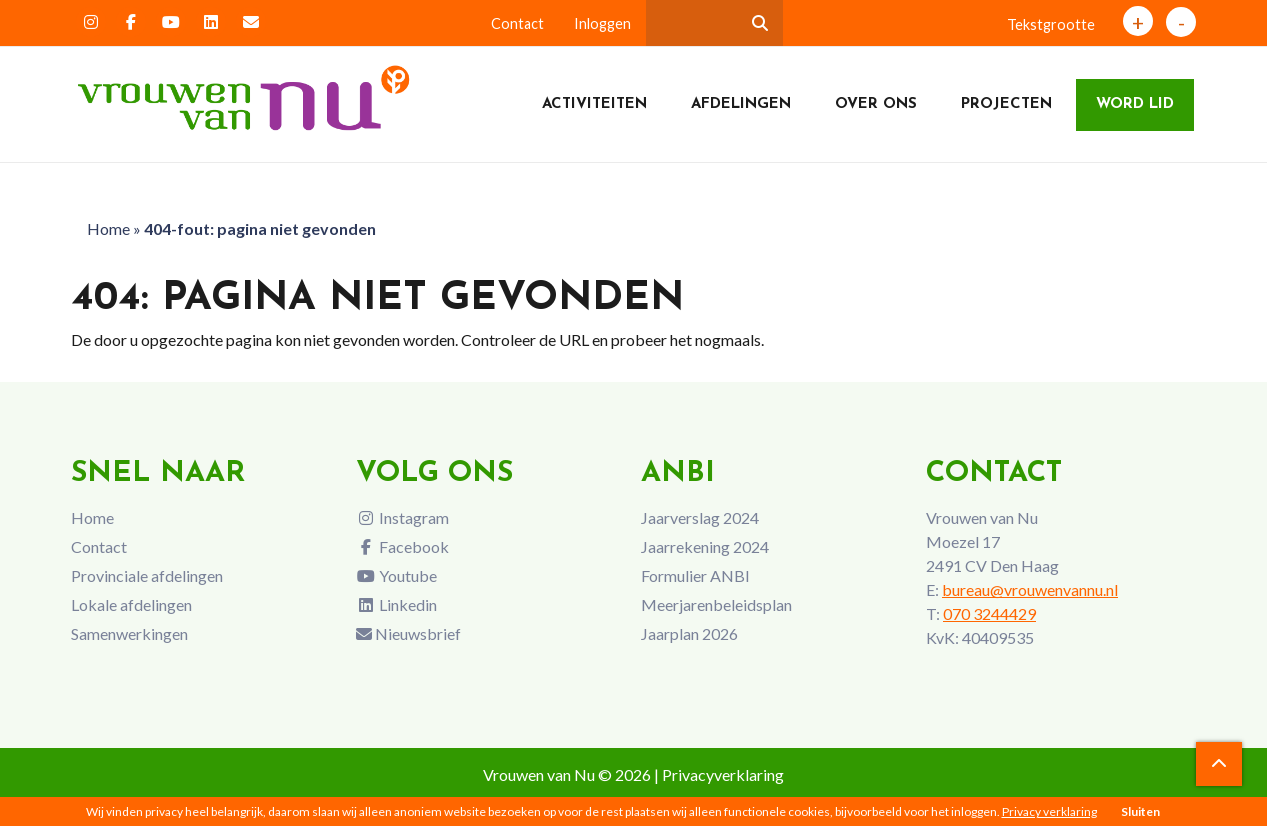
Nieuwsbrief (408, 633)
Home (108, 228)
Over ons (876, 104)
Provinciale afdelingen (147, 575)
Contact (517, 23)
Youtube (396, 575)
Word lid (1135, 104)
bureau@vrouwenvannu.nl (1030, 589)
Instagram (402, 517)
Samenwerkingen (129, 633)
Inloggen (602, 23)
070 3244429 (989, 613)
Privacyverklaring (723, 774)
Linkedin (396, 604)
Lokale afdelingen (131, 604)
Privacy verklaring (1049, 811)
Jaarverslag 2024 (700, 517)
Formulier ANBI (695, 575)
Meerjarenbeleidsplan (716, 604)
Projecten (1006, 104)
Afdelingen (741, 104)
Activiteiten (594, 104)
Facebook (402, 546)
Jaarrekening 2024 (705, 546)
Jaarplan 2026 (689, 633)
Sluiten (1140, 811)
